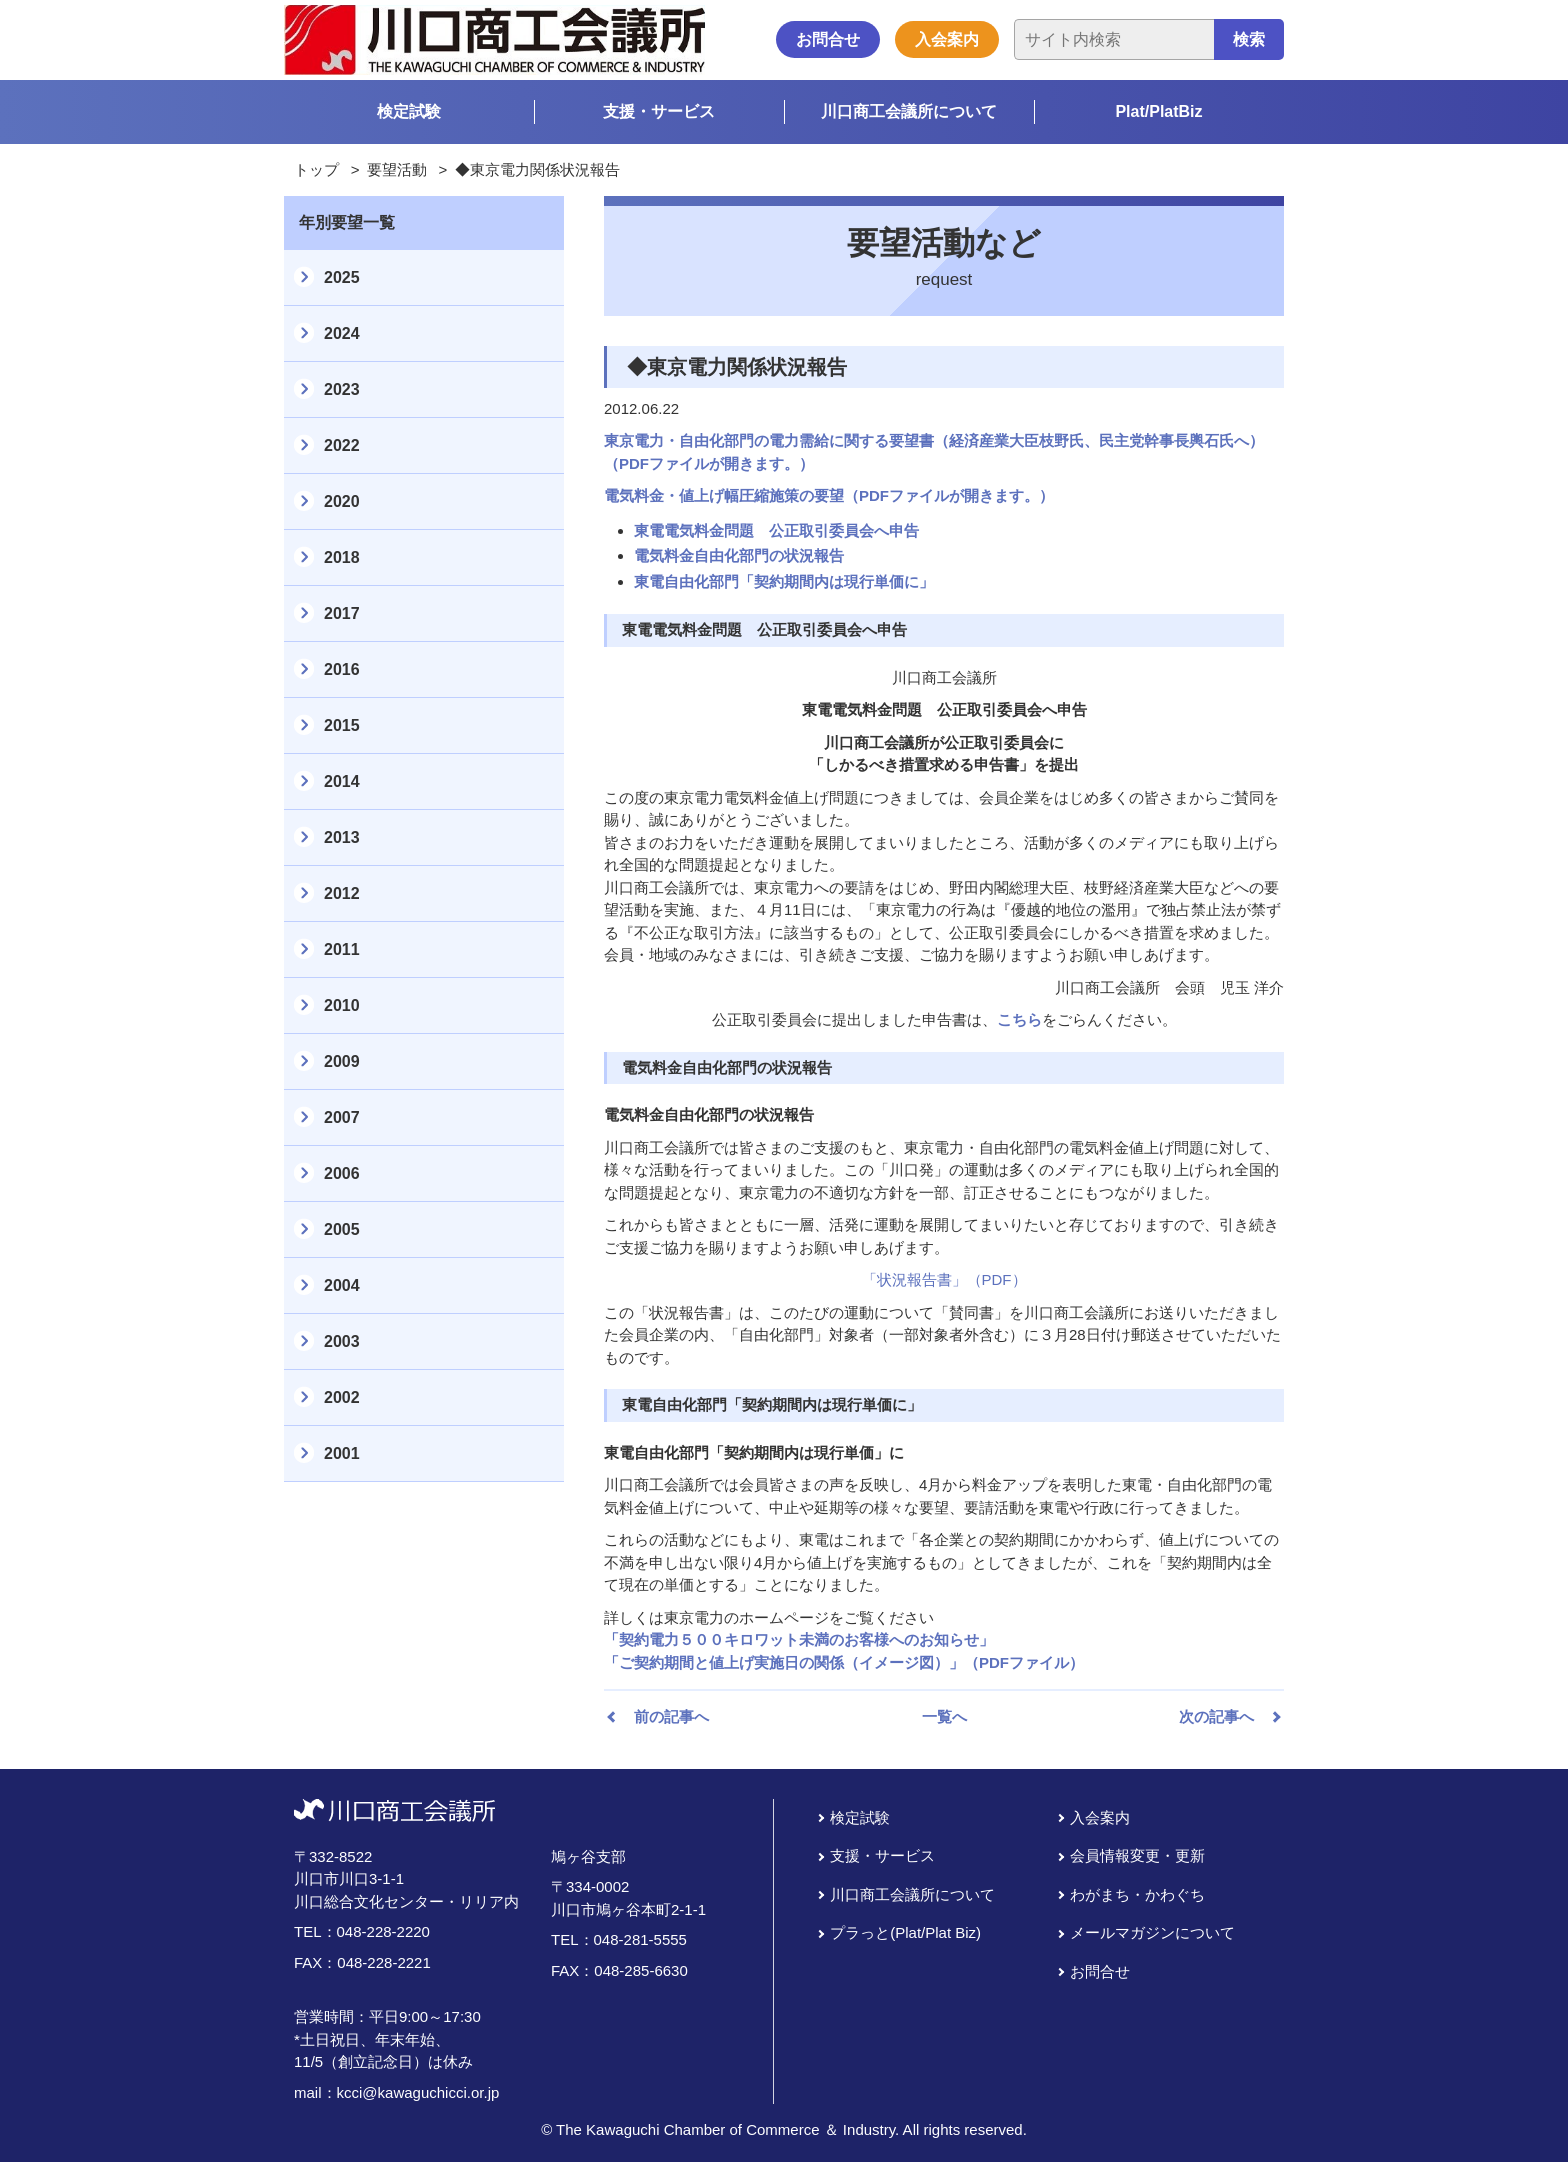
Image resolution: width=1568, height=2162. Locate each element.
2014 (342, 781)
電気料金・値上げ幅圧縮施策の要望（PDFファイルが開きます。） (829, 495)
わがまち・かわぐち (1137, 1894)
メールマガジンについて (1152, 1932)
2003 (342, 1341)
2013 (342, 837)
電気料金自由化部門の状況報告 (739, 555)
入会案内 (947, 39)
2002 (342, 1397)
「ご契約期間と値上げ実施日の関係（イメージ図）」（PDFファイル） (844, 1662)
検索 (1249, 39)
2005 (342, 1229)
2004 (342, 1285)
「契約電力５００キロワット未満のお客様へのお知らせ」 (799, 1639)
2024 (342, 333)
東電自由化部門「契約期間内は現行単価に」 (784, 581)
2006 (342, 1173)
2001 (342, 1453)
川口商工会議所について (909, 111)
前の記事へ (671, 1716)
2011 (342, 949)
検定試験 (409, 111)
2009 (342, 1061)
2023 (342, 389)
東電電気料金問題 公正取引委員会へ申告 (776, 530)
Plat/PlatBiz (1158, 111)
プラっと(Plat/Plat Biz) (905, 1932)
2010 (342, 1005)
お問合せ (828, 39)
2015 (342, 725)
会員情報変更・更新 (1137, 1855)
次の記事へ (1216, 1716)
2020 (342, 501)
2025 (342, 277)
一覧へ (944, 1716)
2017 (342, 613)
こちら (1019, 1019)
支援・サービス (659, 111)
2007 (342, 1117)
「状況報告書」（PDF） (944, 1279)
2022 (342, 445)
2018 (342, 557)
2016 (342, 669)
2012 (342, 893)
